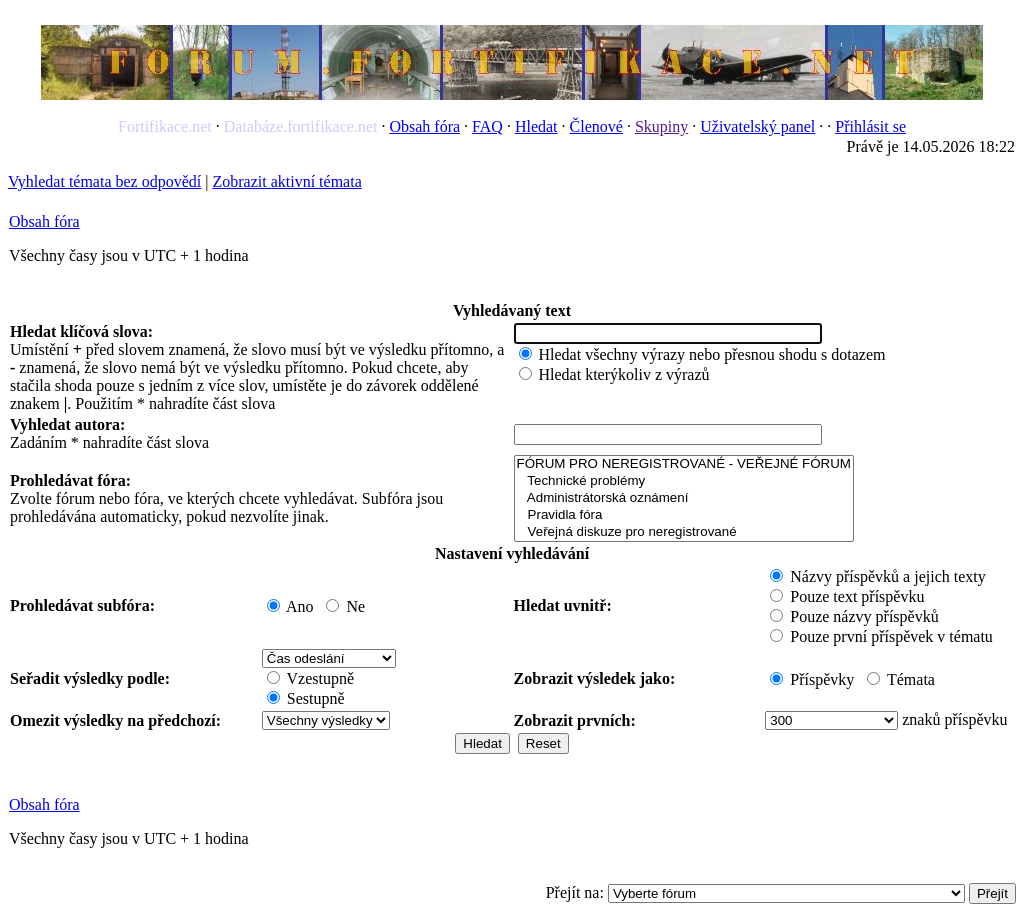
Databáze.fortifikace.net (301, 126)
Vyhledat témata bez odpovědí (104, 181)
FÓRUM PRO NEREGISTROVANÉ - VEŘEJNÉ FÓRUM (684, 464)
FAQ (487, 126)
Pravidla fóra (684, 515)
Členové (596, 126)
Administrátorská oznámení (684, 498)
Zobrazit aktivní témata (286, 181)
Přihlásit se (870, 126)
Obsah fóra (424, 126)
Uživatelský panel (757, 126)
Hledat (536, 126)
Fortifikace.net (165, 126)
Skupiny (661, 126)
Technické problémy (684, 481)
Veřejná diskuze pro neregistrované (684, 532)
